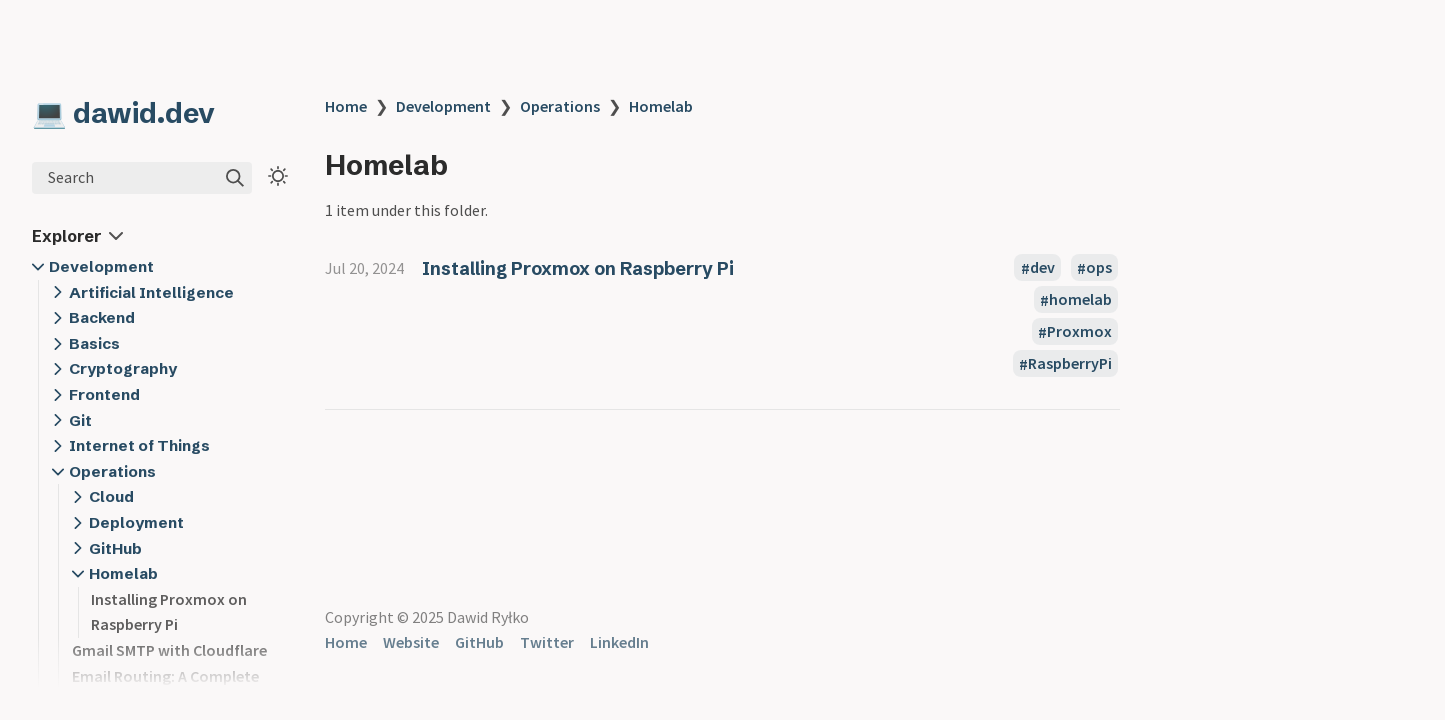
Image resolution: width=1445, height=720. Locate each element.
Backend (102, 317)
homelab (1080, 300)
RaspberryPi (1070, 364)
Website (411, 642)
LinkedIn (619, 642)
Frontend (104, 394)
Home (346, 106)
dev (1042, 268)
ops (1099, 268)
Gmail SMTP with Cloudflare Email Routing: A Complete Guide (169, 675)
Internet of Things (139, 445)
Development (101, 266)
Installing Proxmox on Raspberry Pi (578, 268)
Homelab (123, 573)
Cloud (111, 496)
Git (80, 420)
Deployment (136, 522)
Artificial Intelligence (151, 292)
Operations (112, 471)
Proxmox (1079, 332)
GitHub (115, 548)
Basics (94, 343)
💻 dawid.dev (123, 113)
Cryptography (123, 368)
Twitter (547, 642)
